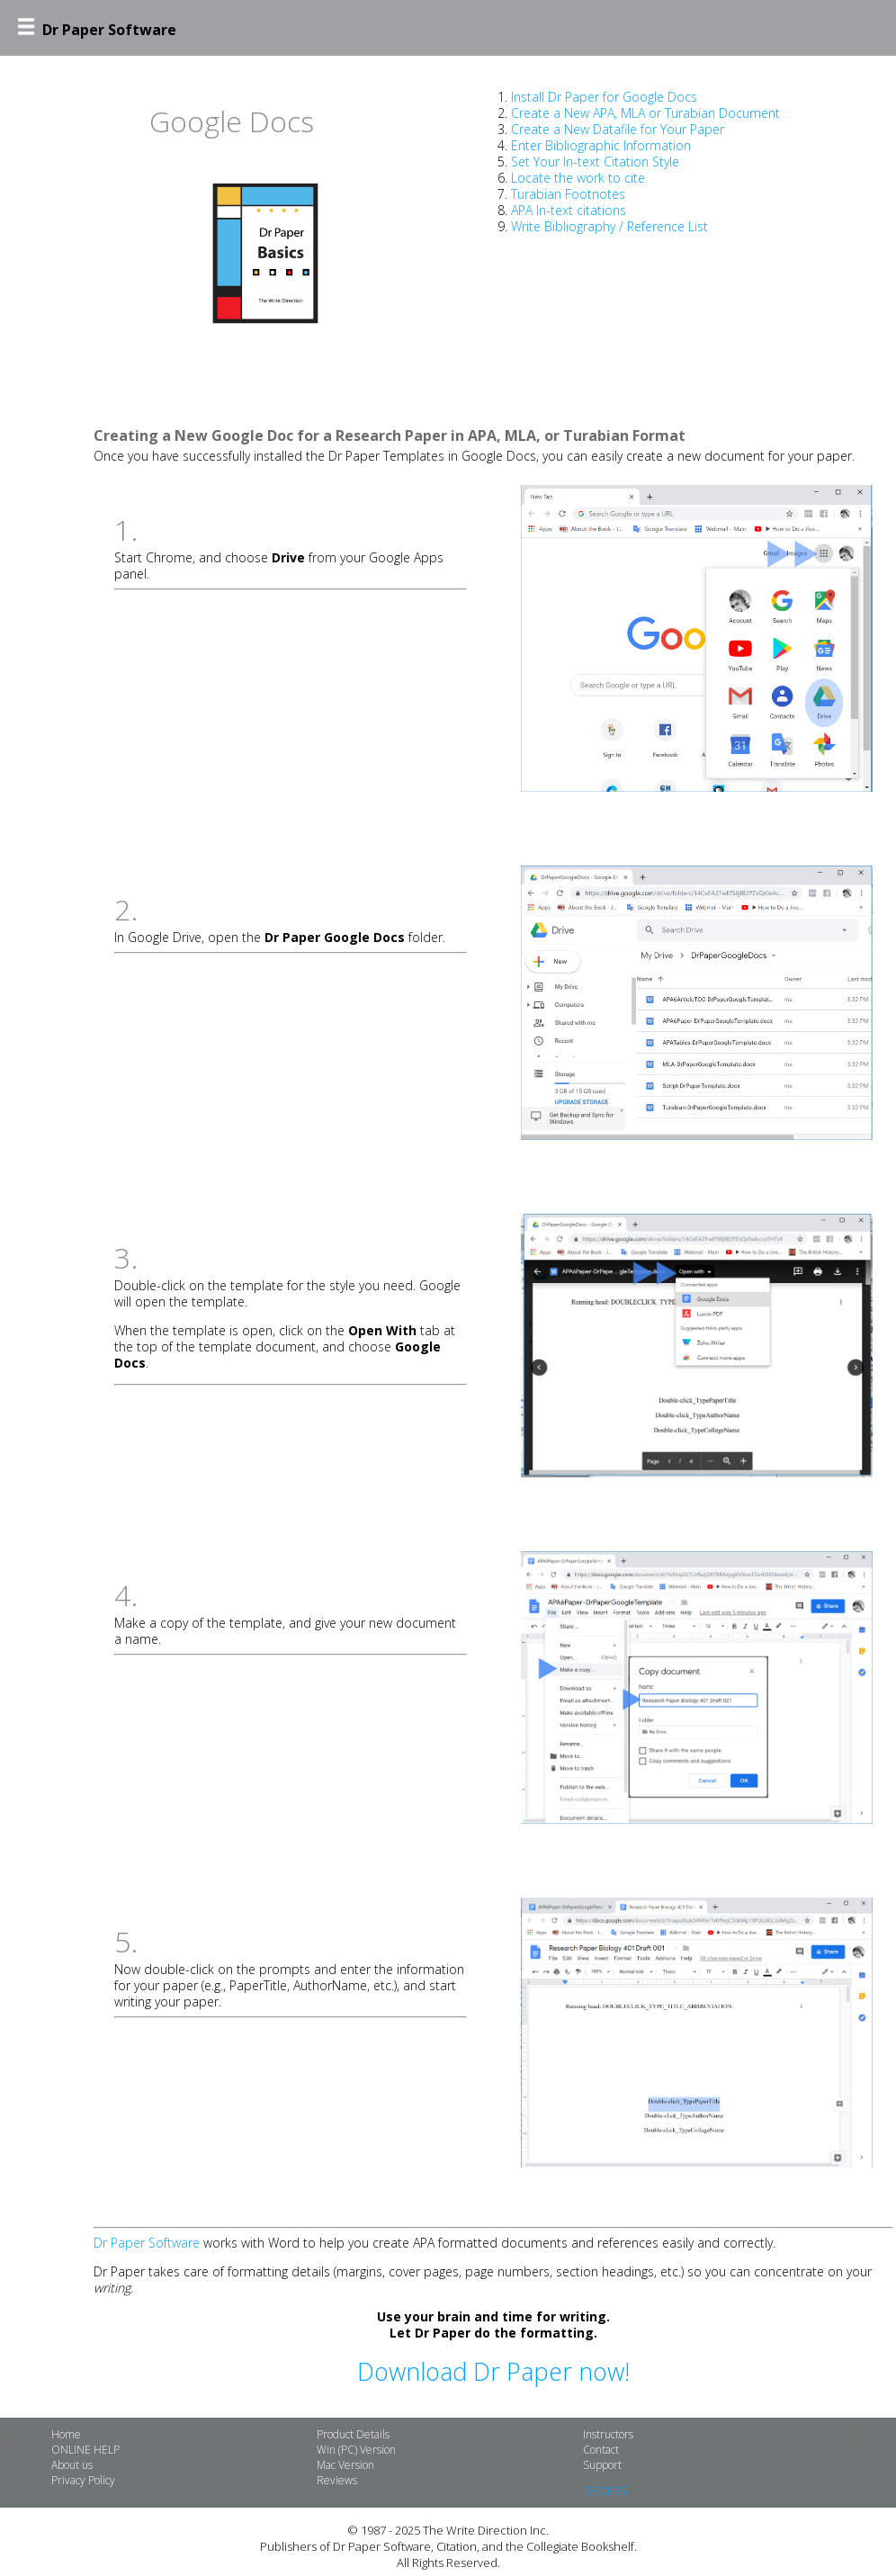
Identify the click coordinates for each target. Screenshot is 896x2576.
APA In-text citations (568, 210)
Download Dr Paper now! (493, 2372)
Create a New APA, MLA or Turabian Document (645, 112)
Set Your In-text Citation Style (595, 161)
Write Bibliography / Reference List (609, 226)
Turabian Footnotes (568, 193)
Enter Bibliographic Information (601, 145)
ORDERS (605, 2491)
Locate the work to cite (578, 177)
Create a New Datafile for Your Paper (617, 129)
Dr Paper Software (147, 2242)
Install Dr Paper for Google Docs (604, 96)
